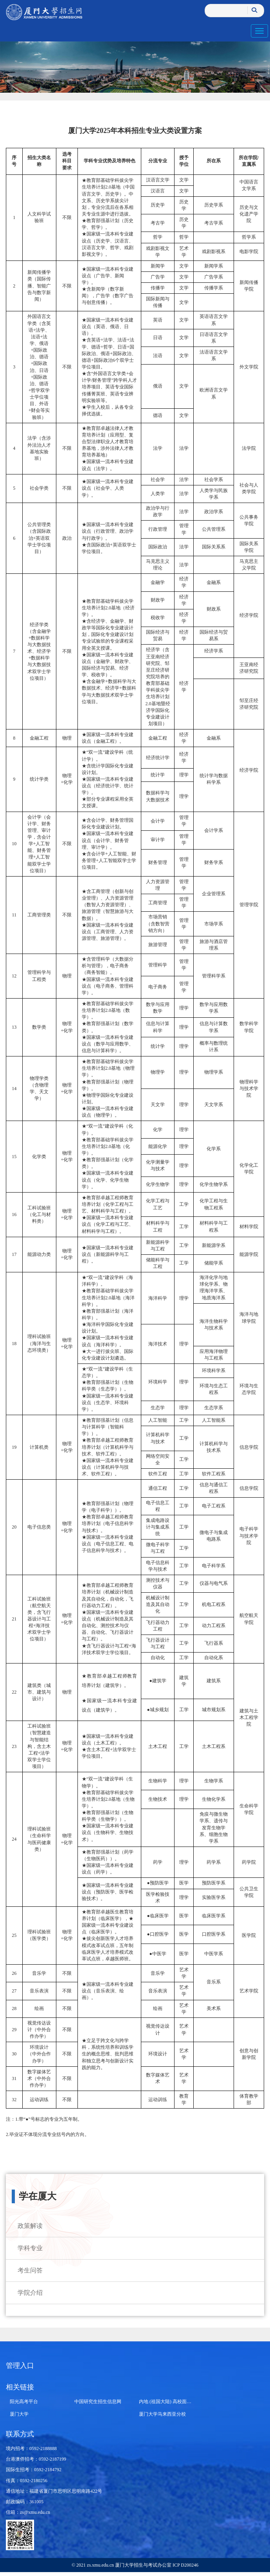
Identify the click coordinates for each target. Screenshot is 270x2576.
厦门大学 (19, 2414)
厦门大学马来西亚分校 (162, 2414)
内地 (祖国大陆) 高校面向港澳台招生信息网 (184, 2401)
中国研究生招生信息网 (97, 2401)
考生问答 (30, 2270)
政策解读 (30, 2225)
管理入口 (20, 2365)
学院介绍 (30, 2292)
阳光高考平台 (24, 2401)
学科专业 (30, 2248)
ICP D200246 (184, 2565)
